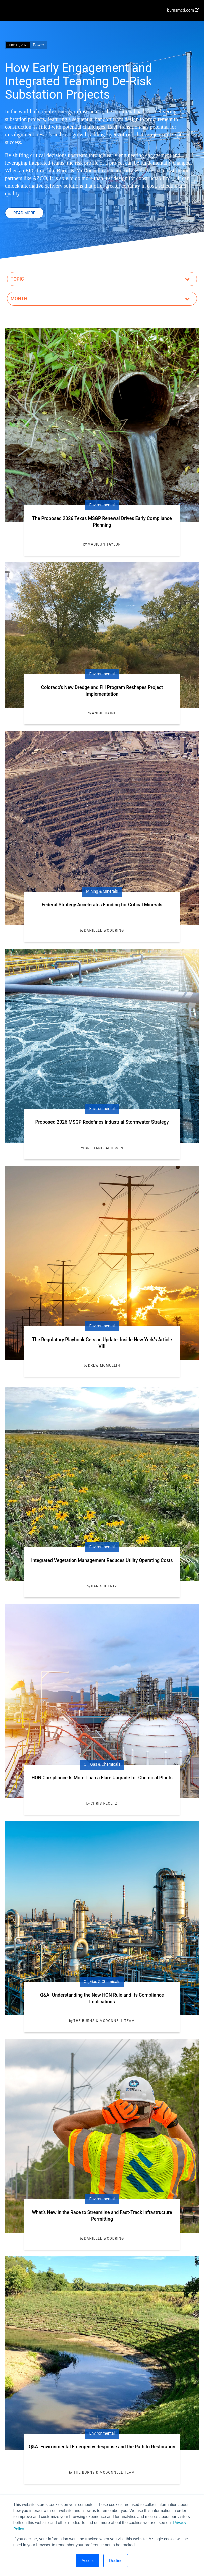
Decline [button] (115, 2560)
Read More (24, 213)
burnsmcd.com (183, 10)
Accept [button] (88, 2560)
